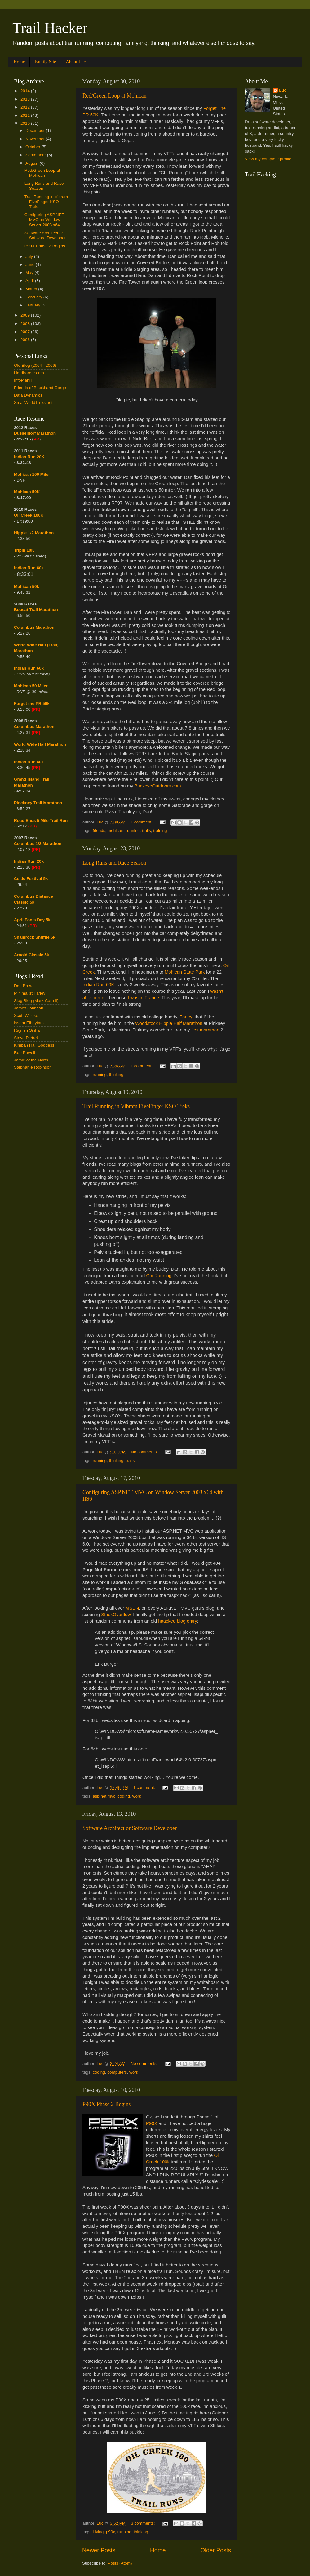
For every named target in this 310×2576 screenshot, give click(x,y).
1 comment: (142, 822)
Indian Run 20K (29, 456)
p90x (110, 2532)
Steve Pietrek (26, 1037)
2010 (25, 123)
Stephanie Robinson (33, 1067)
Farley (185, 1016)
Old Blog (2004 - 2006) (35, 365)
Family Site (45, 61)
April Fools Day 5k (32, 919)
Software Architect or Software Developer (129, 1828)
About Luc (76, 61)
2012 (25, 107)
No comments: (145, 1452)
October (33, 147)
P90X (151, 2123)
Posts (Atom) (120, 2563)
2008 (25, 323)
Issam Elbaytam (29, 1023)
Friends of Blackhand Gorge (40, 387)
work (136, 1796)
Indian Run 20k (29, 861)
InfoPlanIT (23, 380)
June (30, 264)
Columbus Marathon (34, 627)
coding (123, 1796)
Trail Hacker (49, 28)
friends (99, 830)
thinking (116, 1074)
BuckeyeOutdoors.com (158, 785)
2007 (25, 331)
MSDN (132, 1608)
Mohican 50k (26, 586)
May (29, 272)
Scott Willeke (26, 1015)
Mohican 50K (27, 491)
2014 (25, 91)
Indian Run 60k (29, 668)
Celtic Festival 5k (31, 878)
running (133, 830)
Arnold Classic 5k (31, 954)
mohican (115, 830)
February (34, 297)
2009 (25, 315)
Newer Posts (98, 2550)
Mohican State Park (185, 971)
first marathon (205, 1029)
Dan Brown (24, 985)
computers (117, 2072)
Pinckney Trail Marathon (38, 802)
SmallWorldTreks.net (33, 402)
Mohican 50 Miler (31, 685)
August (32, 163)
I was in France (143, 997)
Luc (282, 90)
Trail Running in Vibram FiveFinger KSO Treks (136, 1106)
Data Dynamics (28, 395)
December (35, 130)
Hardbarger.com (29, 373)
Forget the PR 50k (32, 703)
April (30, 280)
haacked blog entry (177, 1621)
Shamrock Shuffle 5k (34, 937)
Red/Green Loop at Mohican (114, 96)
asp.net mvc (104, 1796)
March (31, 289)
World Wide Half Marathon (40, 744)
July (29, 256)
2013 (25, 99)
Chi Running (158, 1275)
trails (146, 830)
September (36, 155)
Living (98, 2532)
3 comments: (143, 2523)
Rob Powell (24, 1052)
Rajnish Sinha (27, 1030)
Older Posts (215, 2550)
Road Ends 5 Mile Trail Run (41, 820)
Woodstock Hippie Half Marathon (168, 1023)
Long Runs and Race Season (114, 863)
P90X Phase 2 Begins (106, 2104)
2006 (25, 339)
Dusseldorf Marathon (35, 433)
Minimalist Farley (29, 993)
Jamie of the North (31, 1060)
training (160, 830)
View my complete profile (268, 159)
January (33, 305)
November (35, 139)
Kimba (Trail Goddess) (35, 1045)
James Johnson (28, 1008)
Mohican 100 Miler (32, 474)
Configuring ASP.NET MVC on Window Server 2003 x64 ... (44, 219)
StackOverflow (116, 1614)
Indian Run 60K (98, 984)
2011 (25, 115)
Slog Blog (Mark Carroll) (36, 1000)
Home (19, 61)
